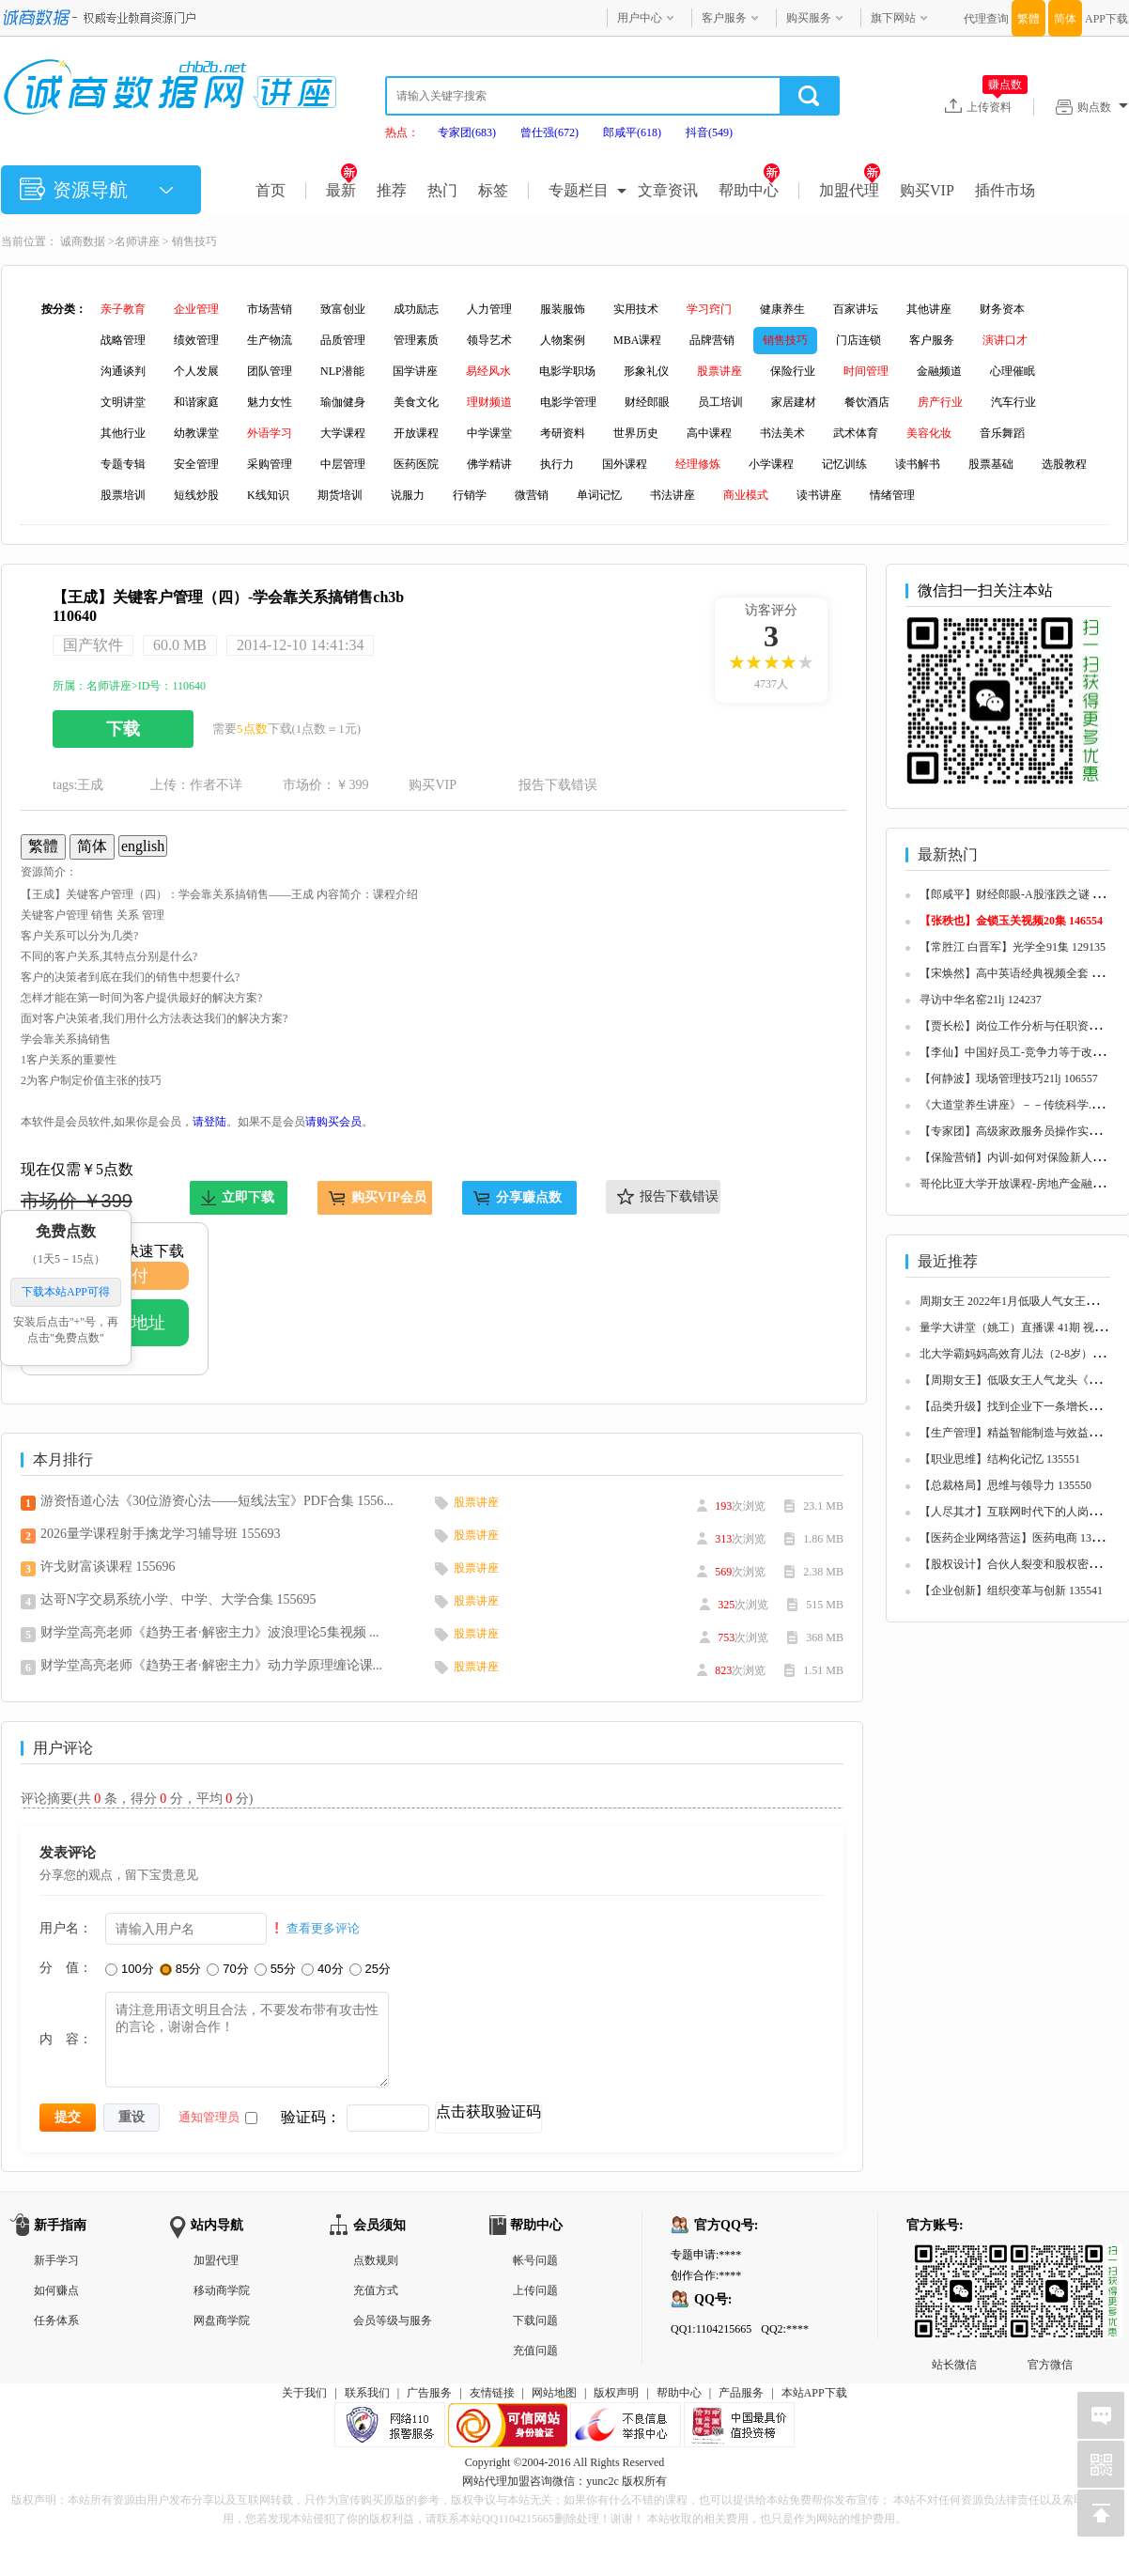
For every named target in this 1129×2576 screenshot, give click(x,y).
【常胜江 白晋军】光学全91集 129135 (1013, 947)
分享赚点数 (529, 1197)
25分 (370, 1969)
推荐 (392, 190)
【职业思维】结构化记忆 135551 (1000, 1459)
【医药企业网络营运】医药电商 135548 (1017, 1537)
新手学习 (56, 2260)
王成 (90, 785)
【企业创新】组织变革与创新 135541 (1011, 1590)
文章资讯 (668, 190)
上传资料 (997, 106)
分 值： (65, 1967)
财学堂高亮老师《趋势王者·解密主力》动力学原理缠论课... (211, 1665)
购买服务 (808, 17)
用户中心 (639, 17)
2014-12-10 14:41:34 (300, 645)
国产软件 (93, 645)
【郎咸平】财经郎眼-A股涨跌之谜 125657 (1023, 894)
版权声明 (616, 2392)
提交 (67, 2116)
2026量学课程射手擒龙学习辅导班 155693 (160, 1534)
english (142, 846)
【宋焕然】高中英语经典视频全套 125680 (1022, 973)
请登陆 (209, 1121)
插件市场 (1005, 190)
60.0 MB (180, 645)
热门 (442, 190)
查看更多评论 (323, 1928)
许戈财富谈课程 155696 (108, 1567)
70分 (227, 1969)
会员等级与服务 (392, 2320)
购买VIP (927, 190)
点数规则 (375, 2260)
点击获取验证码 (488, 2111)
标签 (493, 190)
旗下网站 (893, 17)
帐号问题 (535, 2260)
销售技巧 (194, 241)
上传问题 (535, 2290)
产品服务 (741, 2392)
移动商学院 (221, 2290)
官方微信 (1050, 2259)
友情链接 (492, 2392)
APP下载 (1106, 18)
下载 (123, 729)
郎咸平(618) (632, 132)
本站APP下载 (814, 2392)
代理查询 (986, 18)
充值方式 (375, 2290)
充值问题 (535, 2350)
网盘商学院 (221, 2320)
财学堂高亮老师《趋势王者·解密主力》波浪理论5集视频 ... (209, 1632)
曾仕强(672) (549, 132)
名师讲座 (137, 241)
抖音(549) (709, 132)
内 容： (65, 2038)
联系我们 (367, 2392)
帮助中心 (749, 190)
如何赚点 (56, 2290)
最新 (341, 190)
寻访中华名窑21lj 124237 (981, 999)
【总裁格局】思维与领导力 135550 (1005, 1485)
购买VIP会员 (388, 1197)
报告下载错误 (557, 785)
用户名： (65, 1927)
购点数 (1102, 107)
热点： (402, 132)
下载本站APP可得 (66, 1292)
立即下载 (248, 1197)
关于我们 (304, 2392)
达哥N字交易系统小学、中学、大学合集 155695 (178, 1599)
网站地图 (554, 2392)
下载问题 (535, 2320)
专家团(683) (467, 132)
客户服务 (724, 17)
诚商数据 (82, 241)
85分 (180, 1969)
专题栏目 (579, 190)
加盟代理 (849, 190)
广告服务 (429, 2392)
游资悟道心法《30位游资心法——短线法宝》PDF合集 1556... (217, 1501)
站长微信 (954, 2259)
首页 (270, 190)
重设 (131, 2116)
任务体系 (56, 2320)
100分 (129, 1969)
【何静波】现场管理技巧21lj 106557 (1009, 1078)
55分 (275, 1969)
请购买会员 (333, 1121)
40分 (322, 1969)
